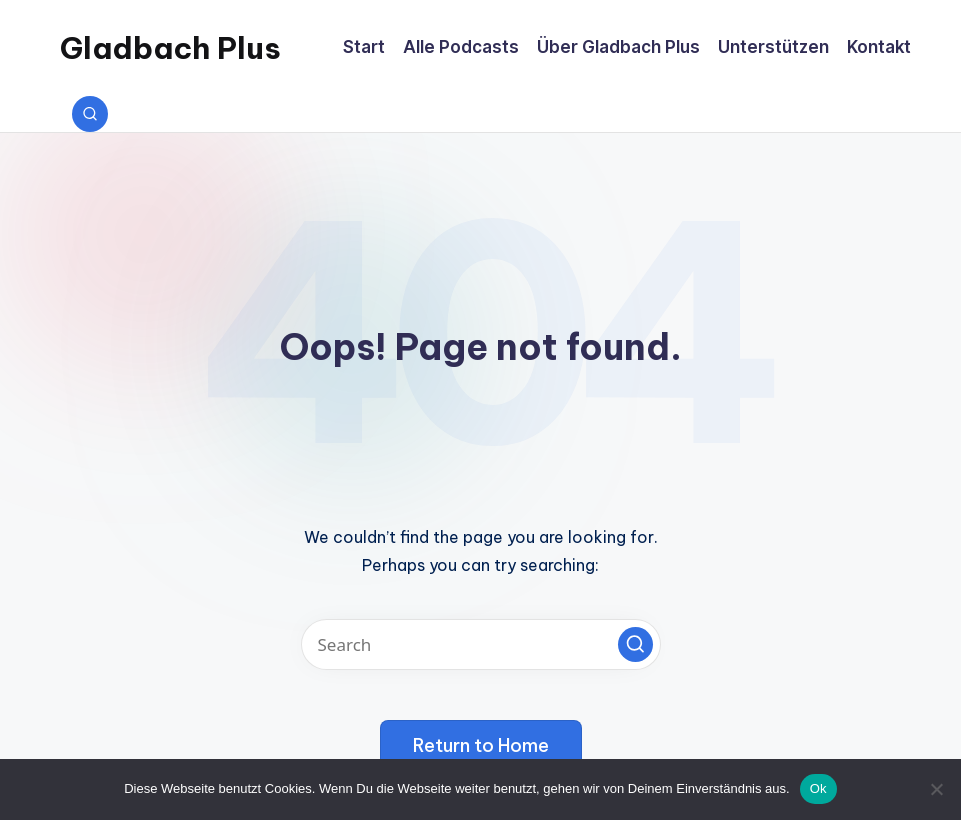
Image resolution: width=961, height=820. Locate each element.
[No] (936, 789)
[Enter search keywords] (481, 644)
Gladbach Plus (170, 48)
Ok (818, 788)
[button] (635, 644)
